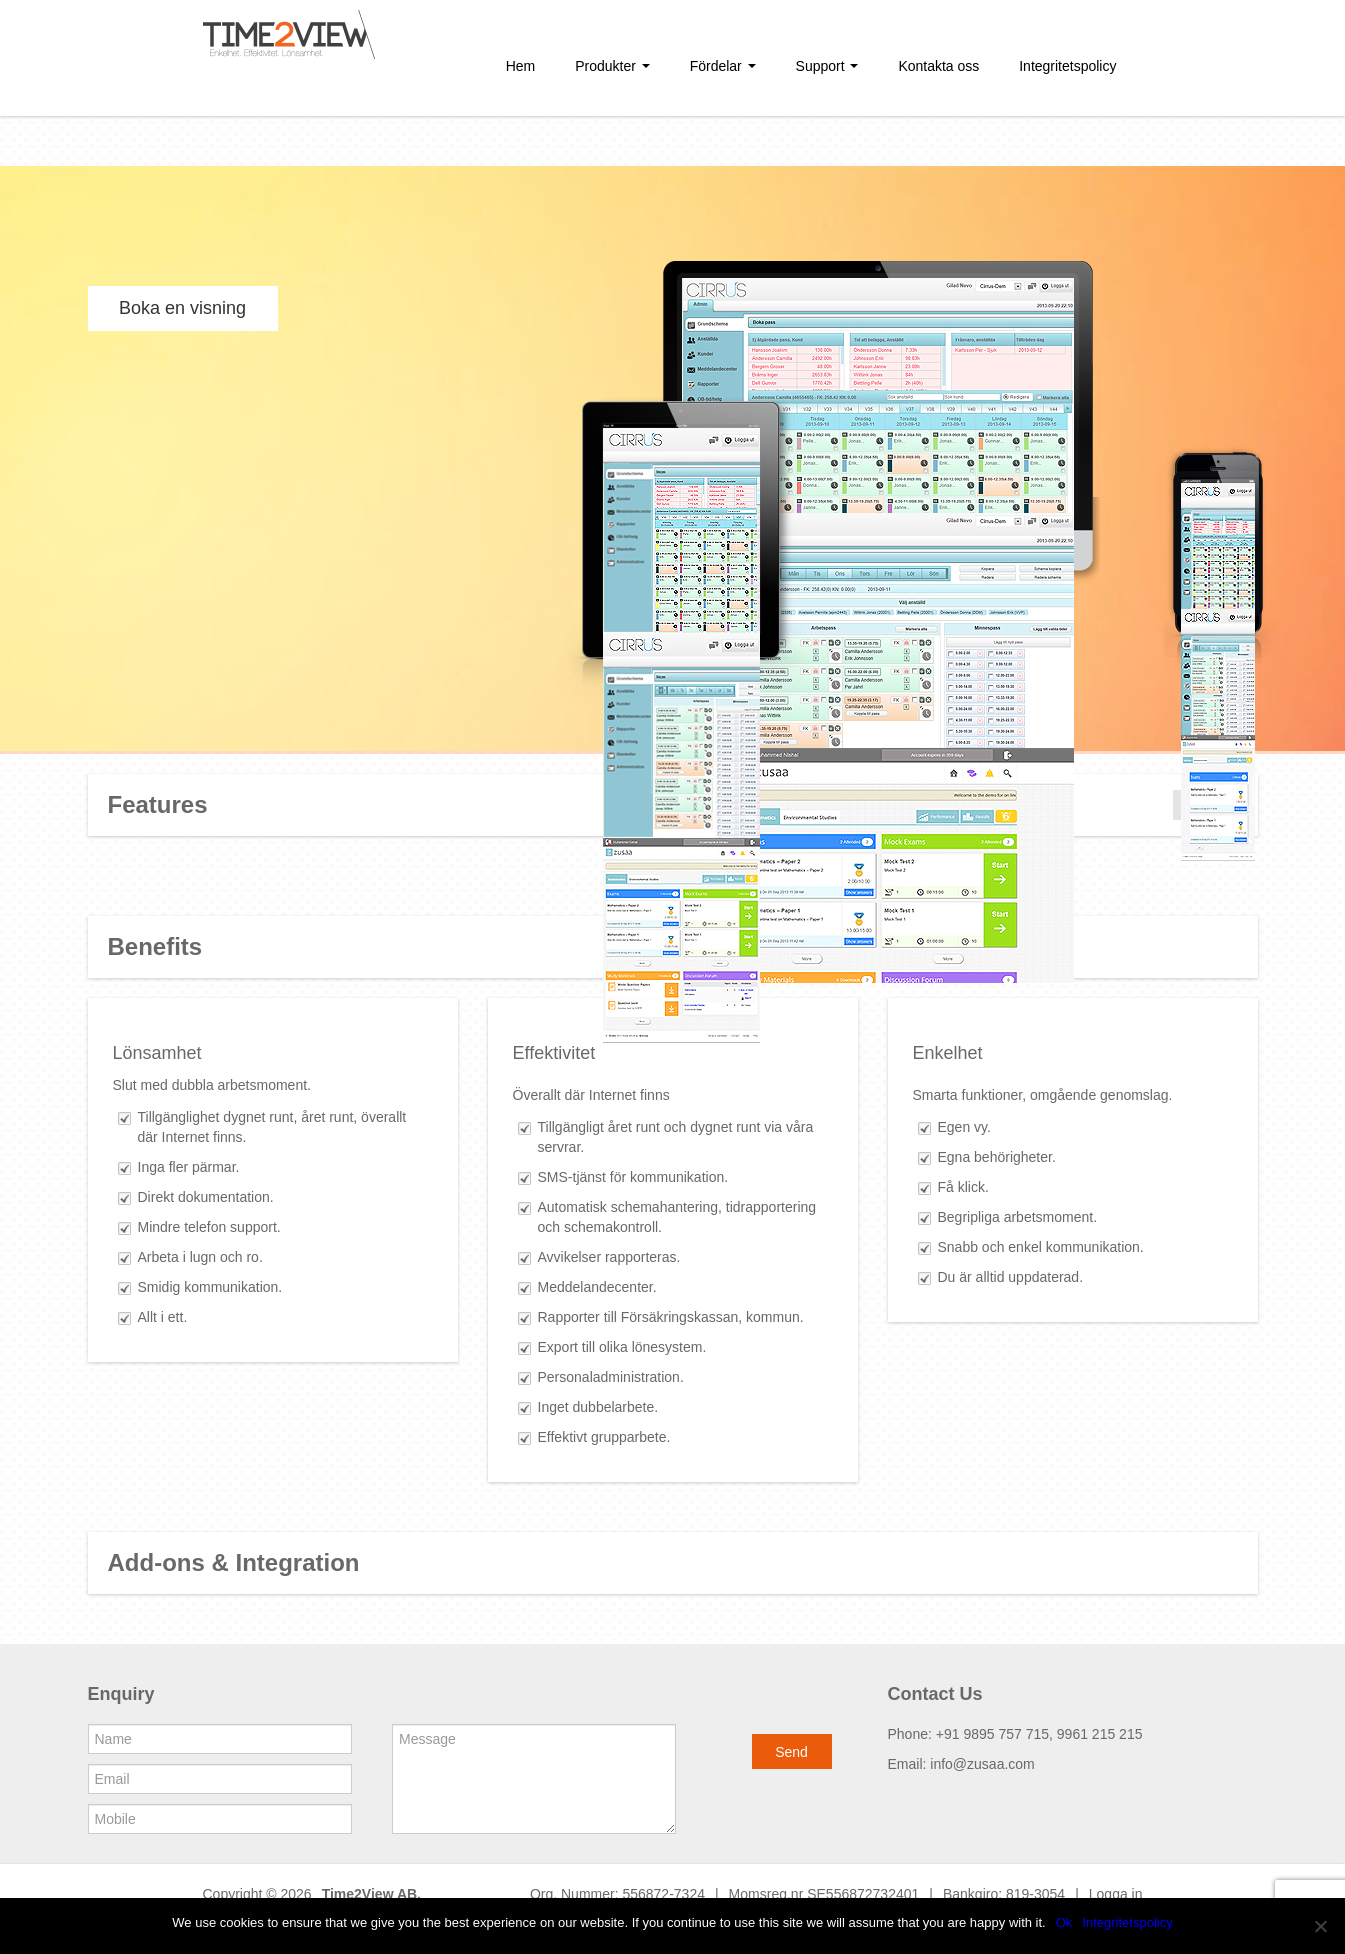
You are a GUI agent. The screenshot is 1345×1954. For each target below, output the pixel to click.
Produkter (612, 66)
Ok (1064, 1922)
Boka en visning (182, 308)
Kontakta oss (938, 66)
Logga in (1116, 1894)
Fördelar (723, 66)
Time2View (358, 1894)
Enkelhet (948, 1053)
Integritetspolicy (1067, 66)
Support (827, 66)
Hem (521, 66)
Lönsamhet (157, 1053)
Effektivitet (554, 1053)
